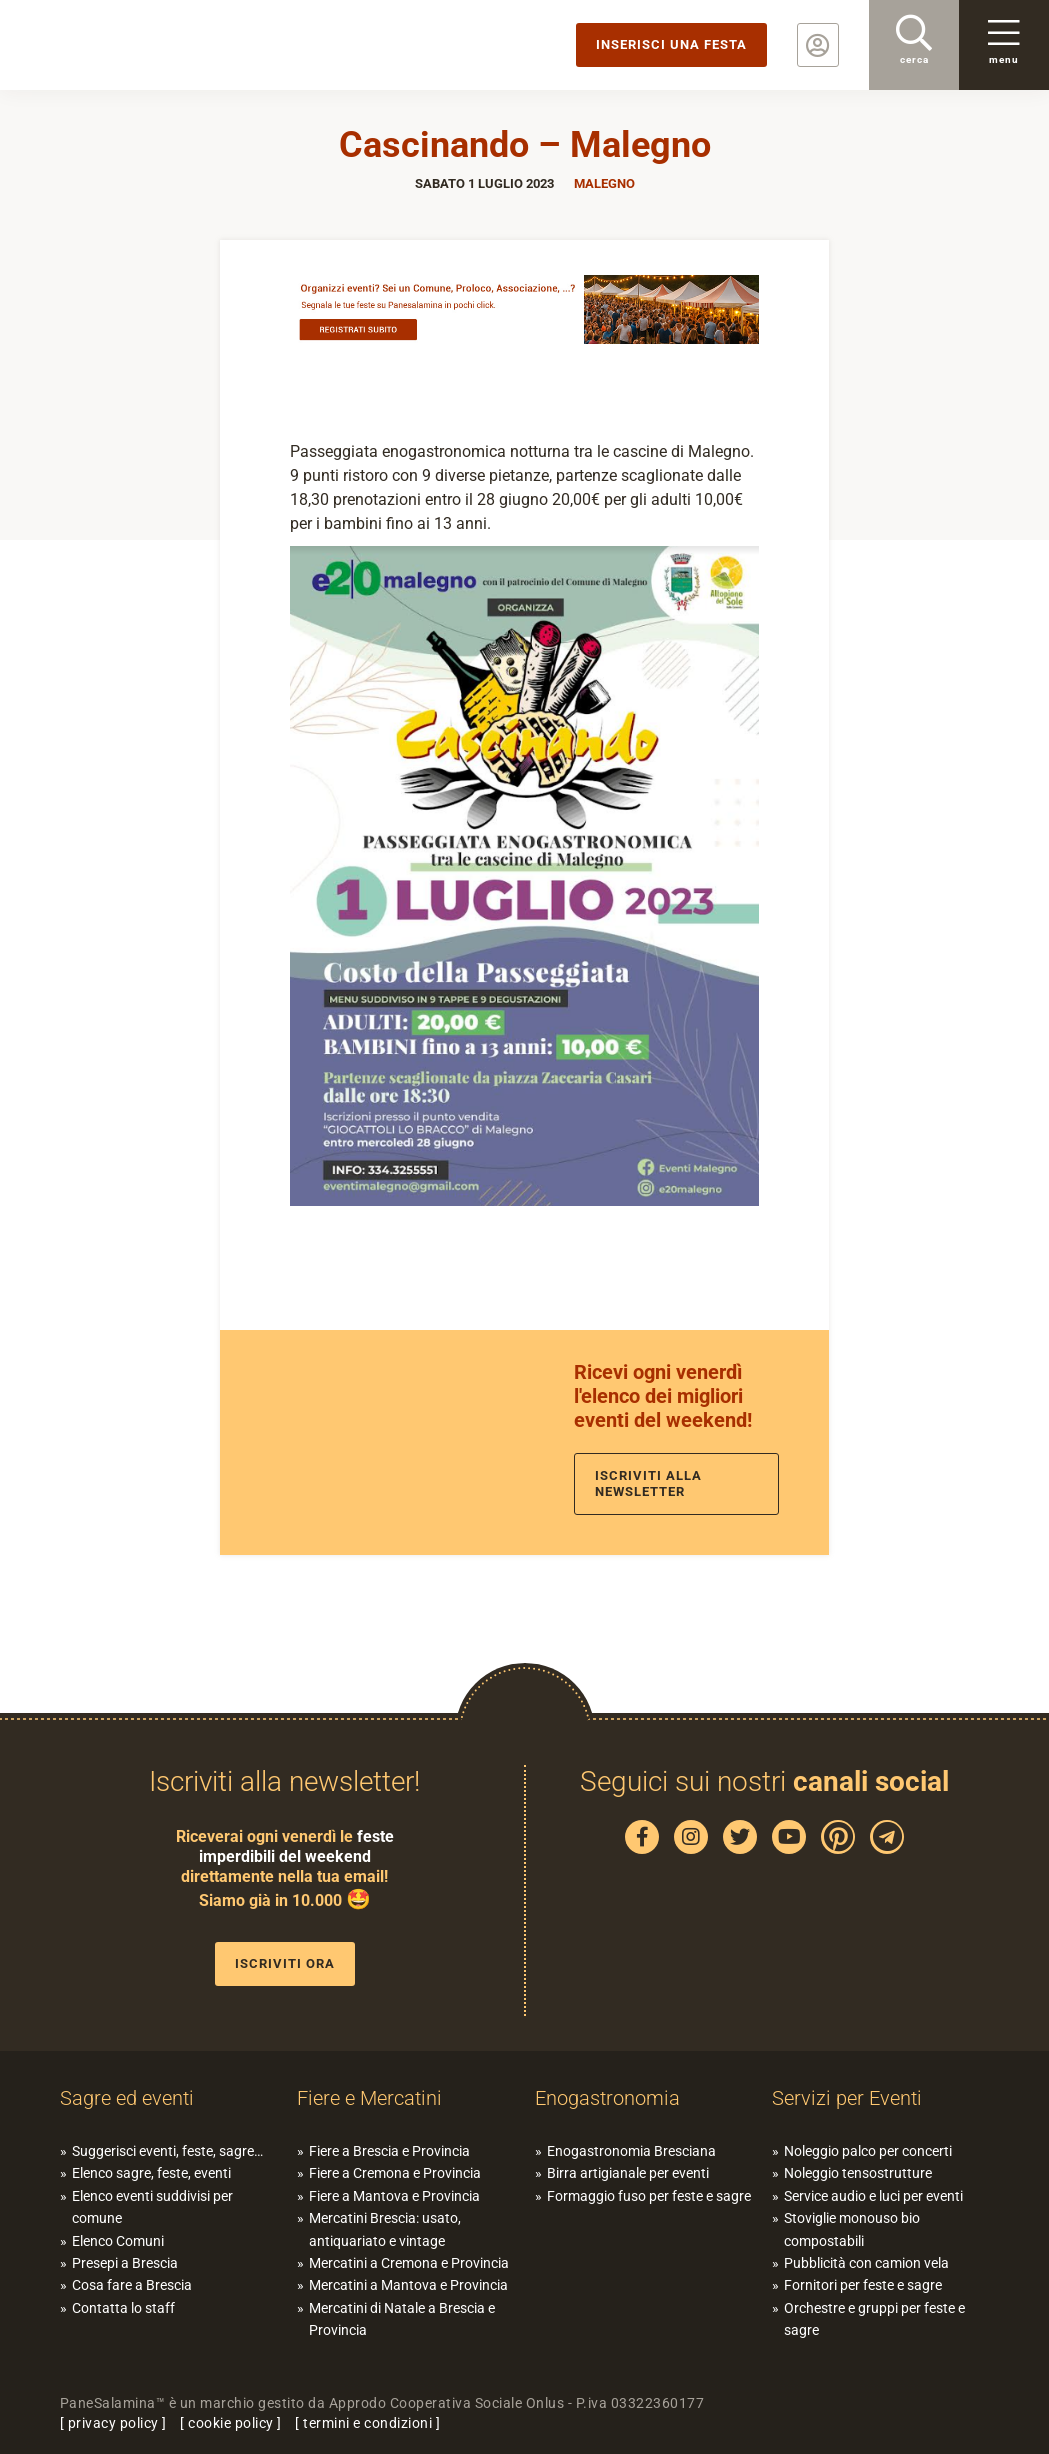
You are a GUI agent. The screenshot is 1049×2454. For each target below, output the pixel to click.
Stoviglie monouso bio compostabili (852, 2229)
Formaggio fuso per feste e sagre (649, 2196)
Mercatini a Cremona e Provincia (409, 2263)
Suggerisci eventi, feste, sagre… (167, 2151)
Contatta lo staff (123, 2308)
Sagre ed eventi (127, 2098)
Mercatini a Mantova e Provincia (408, 2285)
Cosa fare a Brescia (132, 2285)
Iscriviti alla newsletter (648, 1483)
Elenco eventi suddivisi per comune (152, 2207)
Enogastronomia (607, 2098)
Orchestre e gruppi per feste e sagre (874, 2319)
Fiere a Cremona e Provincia (395, 2173)
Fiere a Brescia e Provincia (389, 2151)
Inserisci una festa (671, 44)
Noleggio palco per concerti (868, 2151)
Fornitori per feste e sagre (863, 2285)
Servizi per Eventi (847, 2098)
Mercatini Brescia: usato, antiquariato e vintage (385, 2229)
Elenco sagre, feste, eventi (151, 2173)
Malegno (604, 183)
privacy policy (113, 2423)
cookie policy (231, 2423)
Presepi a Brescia (125, 2263)
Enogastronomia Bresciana (631, 2151)
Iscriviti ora (285, 1963)
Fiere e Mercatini (369, 2098)
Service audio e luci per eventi (873, 2196)
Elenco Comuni (118, 2241)
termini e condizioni (367, 2423)
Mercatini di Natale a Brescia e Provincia (402, 2319)
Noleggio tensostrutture (858, 2173)
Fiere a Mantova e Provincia (394, 2196)
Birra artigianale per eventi (628, 2173)
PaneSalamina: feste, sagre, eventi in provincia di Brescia (155, 45)
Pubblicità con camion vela (866, 2263)
